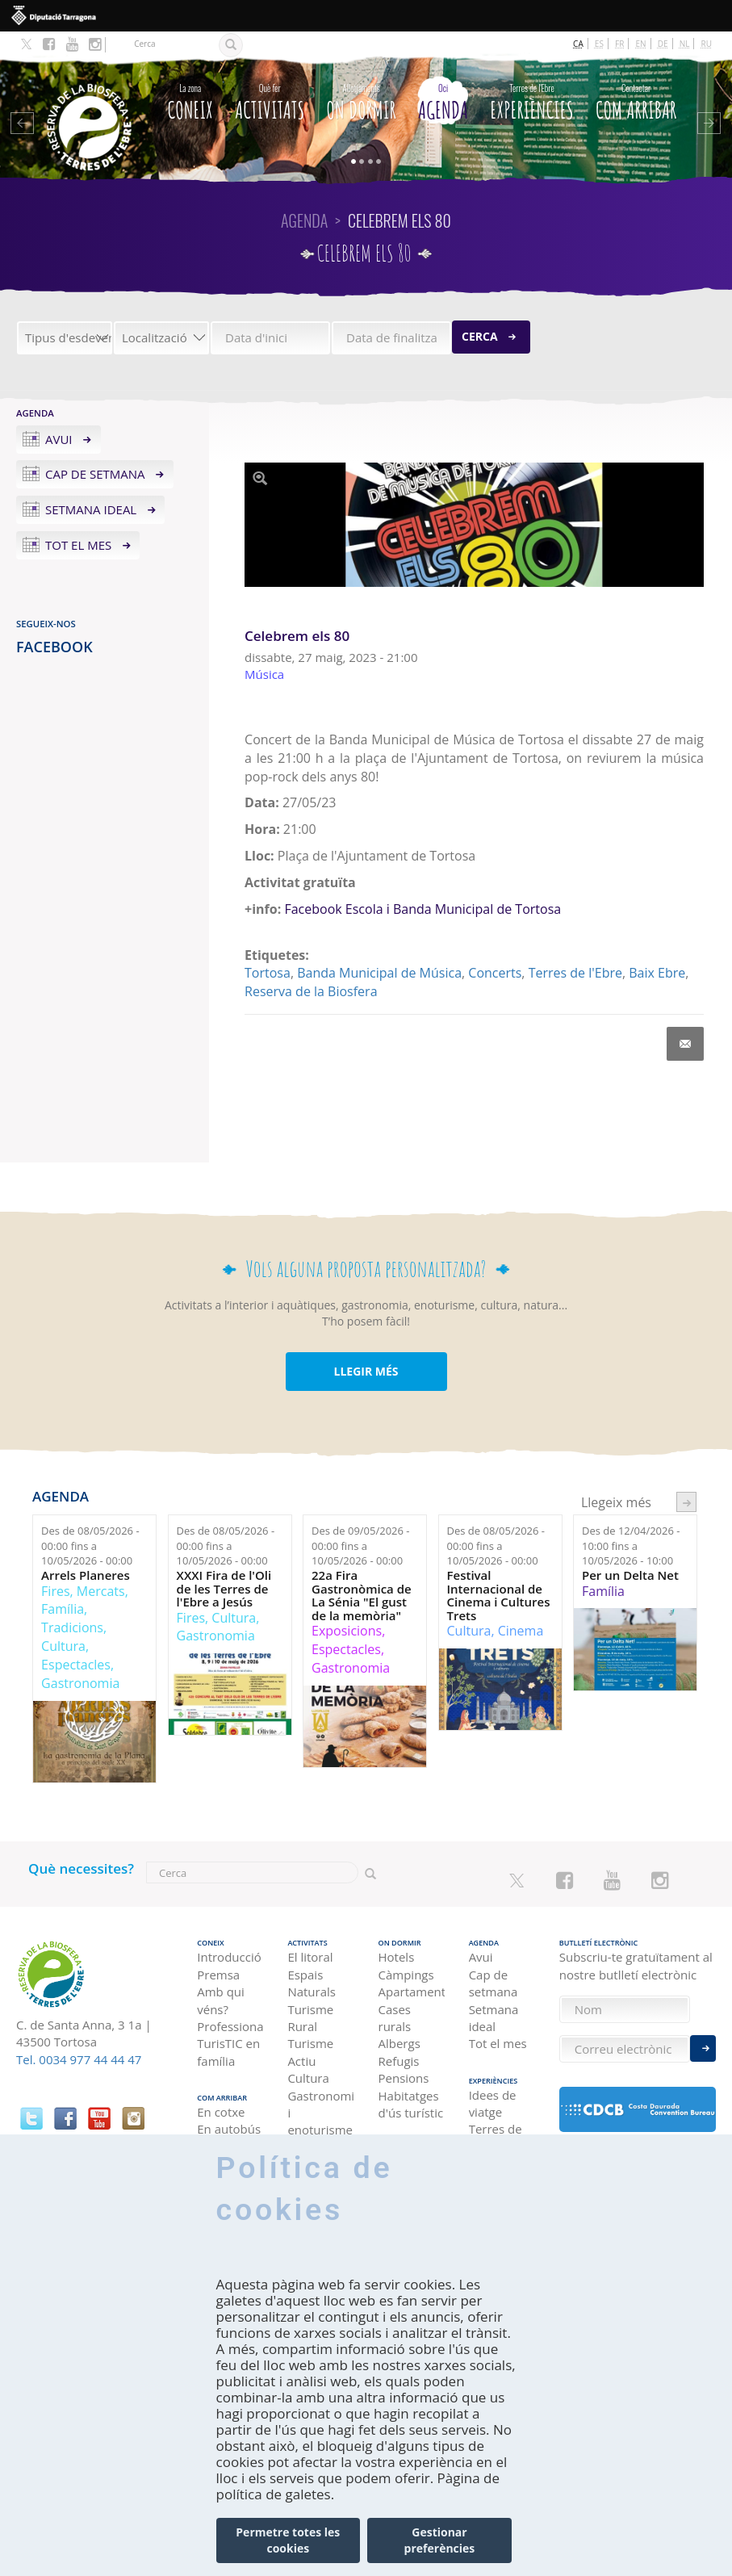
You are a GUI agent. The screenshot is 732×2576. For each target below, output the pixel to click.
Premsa (218, 1975)
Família (62, 1609)
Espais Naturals (311, 1983)
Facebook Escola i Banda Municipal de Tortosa (422, 909)
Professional (230, 2026)
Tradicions (72, 1627)
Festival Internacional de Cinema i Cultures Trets (498, 1595)
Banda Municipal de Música (379, 973)
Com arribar (636, 99)
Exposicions (347, 1631)
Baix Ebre (657, 973)
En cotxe (221, 2112)
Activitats (269, 99)
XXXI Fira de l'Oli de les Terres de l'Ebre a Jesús (224, 1589)
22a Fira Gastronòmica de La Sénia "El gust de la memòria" (362, 1595)
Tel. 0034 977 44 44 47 (78, 2059)
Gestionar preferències (439, 2540)
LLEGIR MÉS (365, 1371)
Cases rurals (395, 2017)
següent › (686, 1502)
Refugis (399, 2061)
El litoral (310, 1957)
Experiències (531, 99)
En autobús (229, 2129)
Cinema (521, 1631)
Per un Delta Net (630, 1575)
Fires (55, 1591)
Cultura (63, 1646)
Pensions (404, 2078)
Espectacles (76, 1664)
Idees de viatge (493, 2103)
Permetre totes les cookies (288, 2540)
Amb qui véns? (221, 2000)
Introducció (229, 1957)
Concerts (494, 973)
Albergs (399, 2043)
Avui (59, 439)
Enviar (703, 2048)
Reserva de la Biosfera (311, 991)
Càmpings (406, 1975)
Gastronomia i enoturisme (320, 2113)
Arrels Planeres (85, 1575)
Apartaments (412, 1991)
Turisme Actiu (310, 2051)
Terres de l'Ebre (575, 973)
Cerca (480, 336)
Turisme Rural (310, 2017)
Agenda (443, 99)
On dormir (361, 99)
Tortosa (268, 973)
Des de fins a (90, 1545)
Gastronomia (80, 1683)
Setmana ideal (90, 509)
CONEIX (190, 99)
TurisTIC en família (228, 2051)
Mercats (101, 1591)
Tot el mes (78, 545)
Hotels (397, 1957)
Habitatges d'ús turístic (411, 2104)
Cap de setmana (95, 474)
